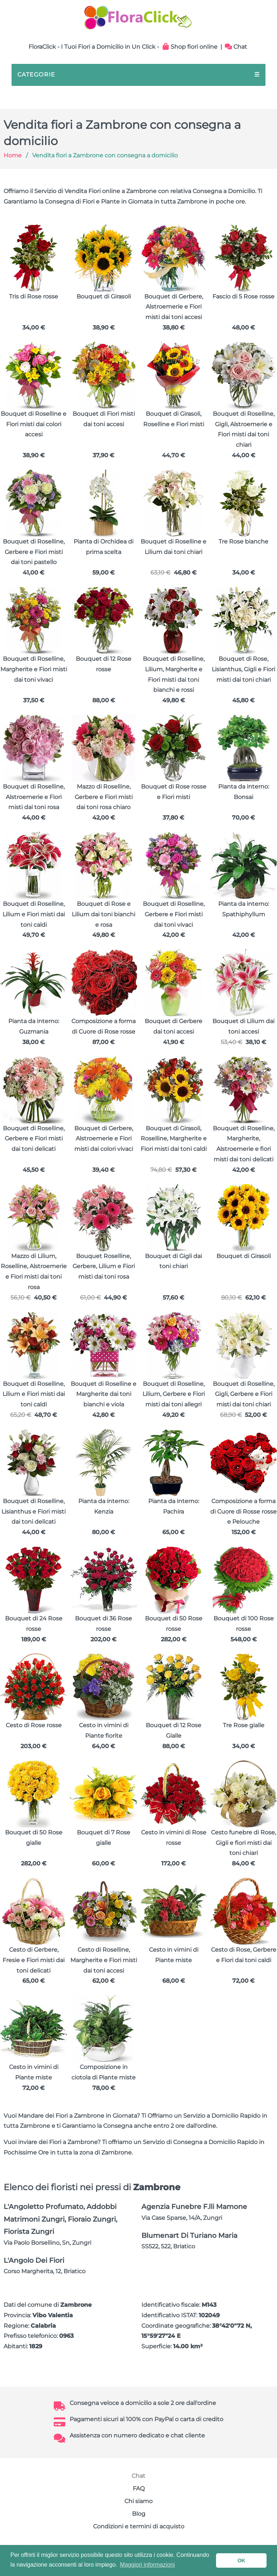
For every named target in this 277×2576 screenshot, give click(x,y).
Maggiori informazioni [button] (147, 2565)
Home (13, 155)
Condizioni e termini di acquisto (138, 2526)
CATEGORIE (138, 75)
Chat (236, 46)
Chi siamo (138, 2501)
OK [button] (241, 2560)
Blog (138, 2513)
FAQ (139, 2488)
